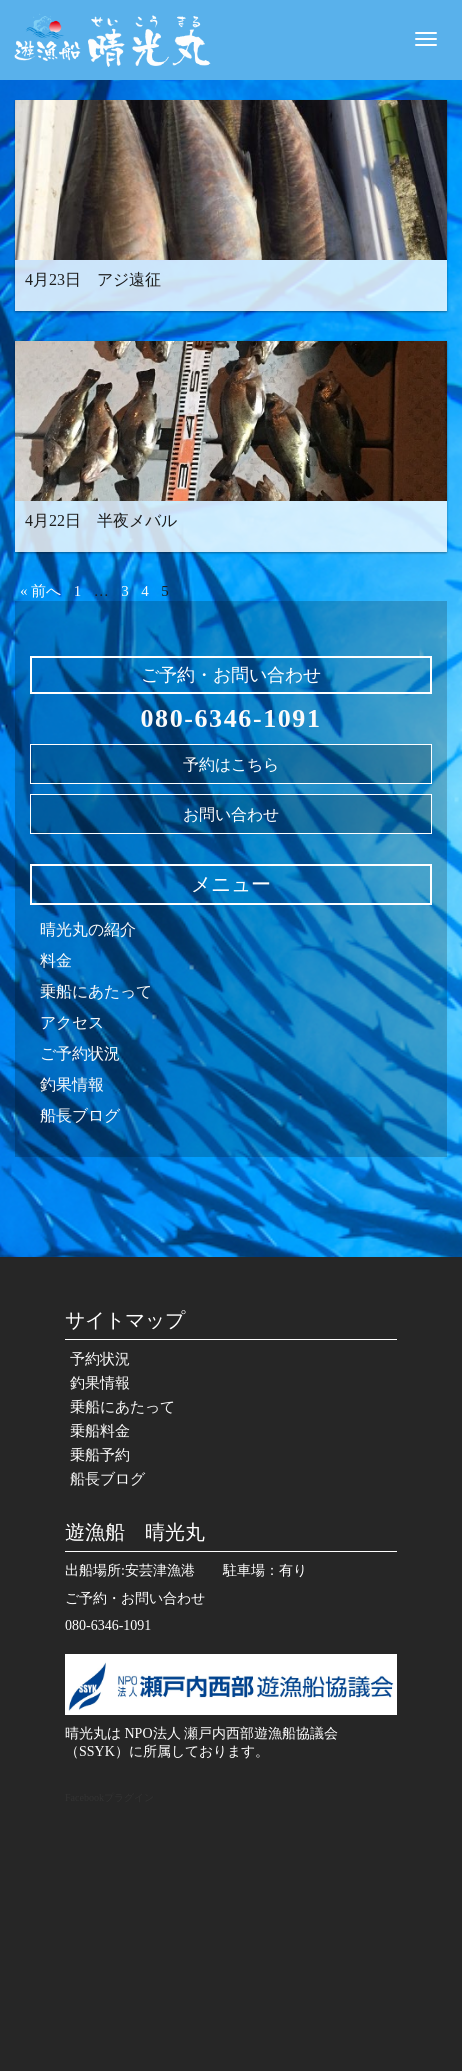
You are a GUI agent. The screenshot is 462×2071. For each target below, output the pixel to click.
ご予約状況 (80, 1053)
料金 (56, 960)
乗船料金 (100, 1431)
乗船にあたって (96, 991)
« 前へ (40, 591)
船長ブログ (80, 1115)
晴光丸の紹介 (88, 929)
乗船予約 (100, 1455)
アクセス (72, 1022)
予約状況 (100, 1359)
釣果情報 (72, 1084)
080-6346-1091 (230, 718)
